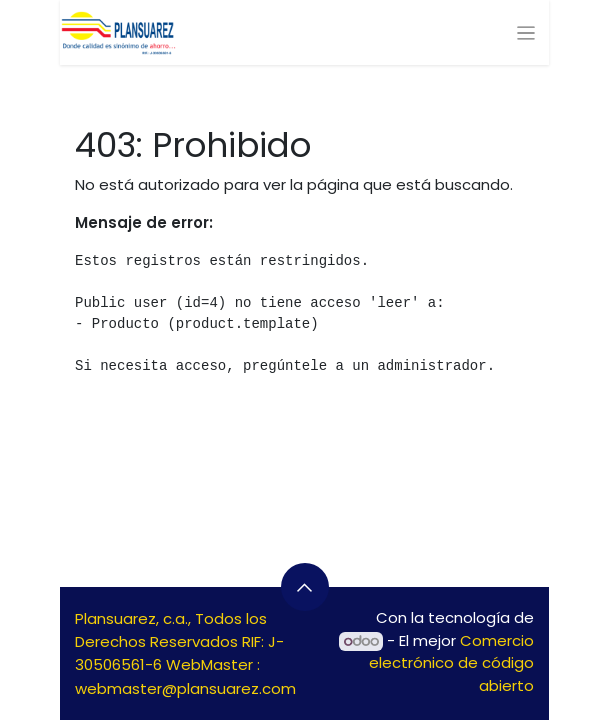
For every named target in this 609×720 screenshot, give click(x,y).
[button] (305, 587)
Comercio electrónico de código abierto (451, 663)
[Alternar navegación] (527, 32)
